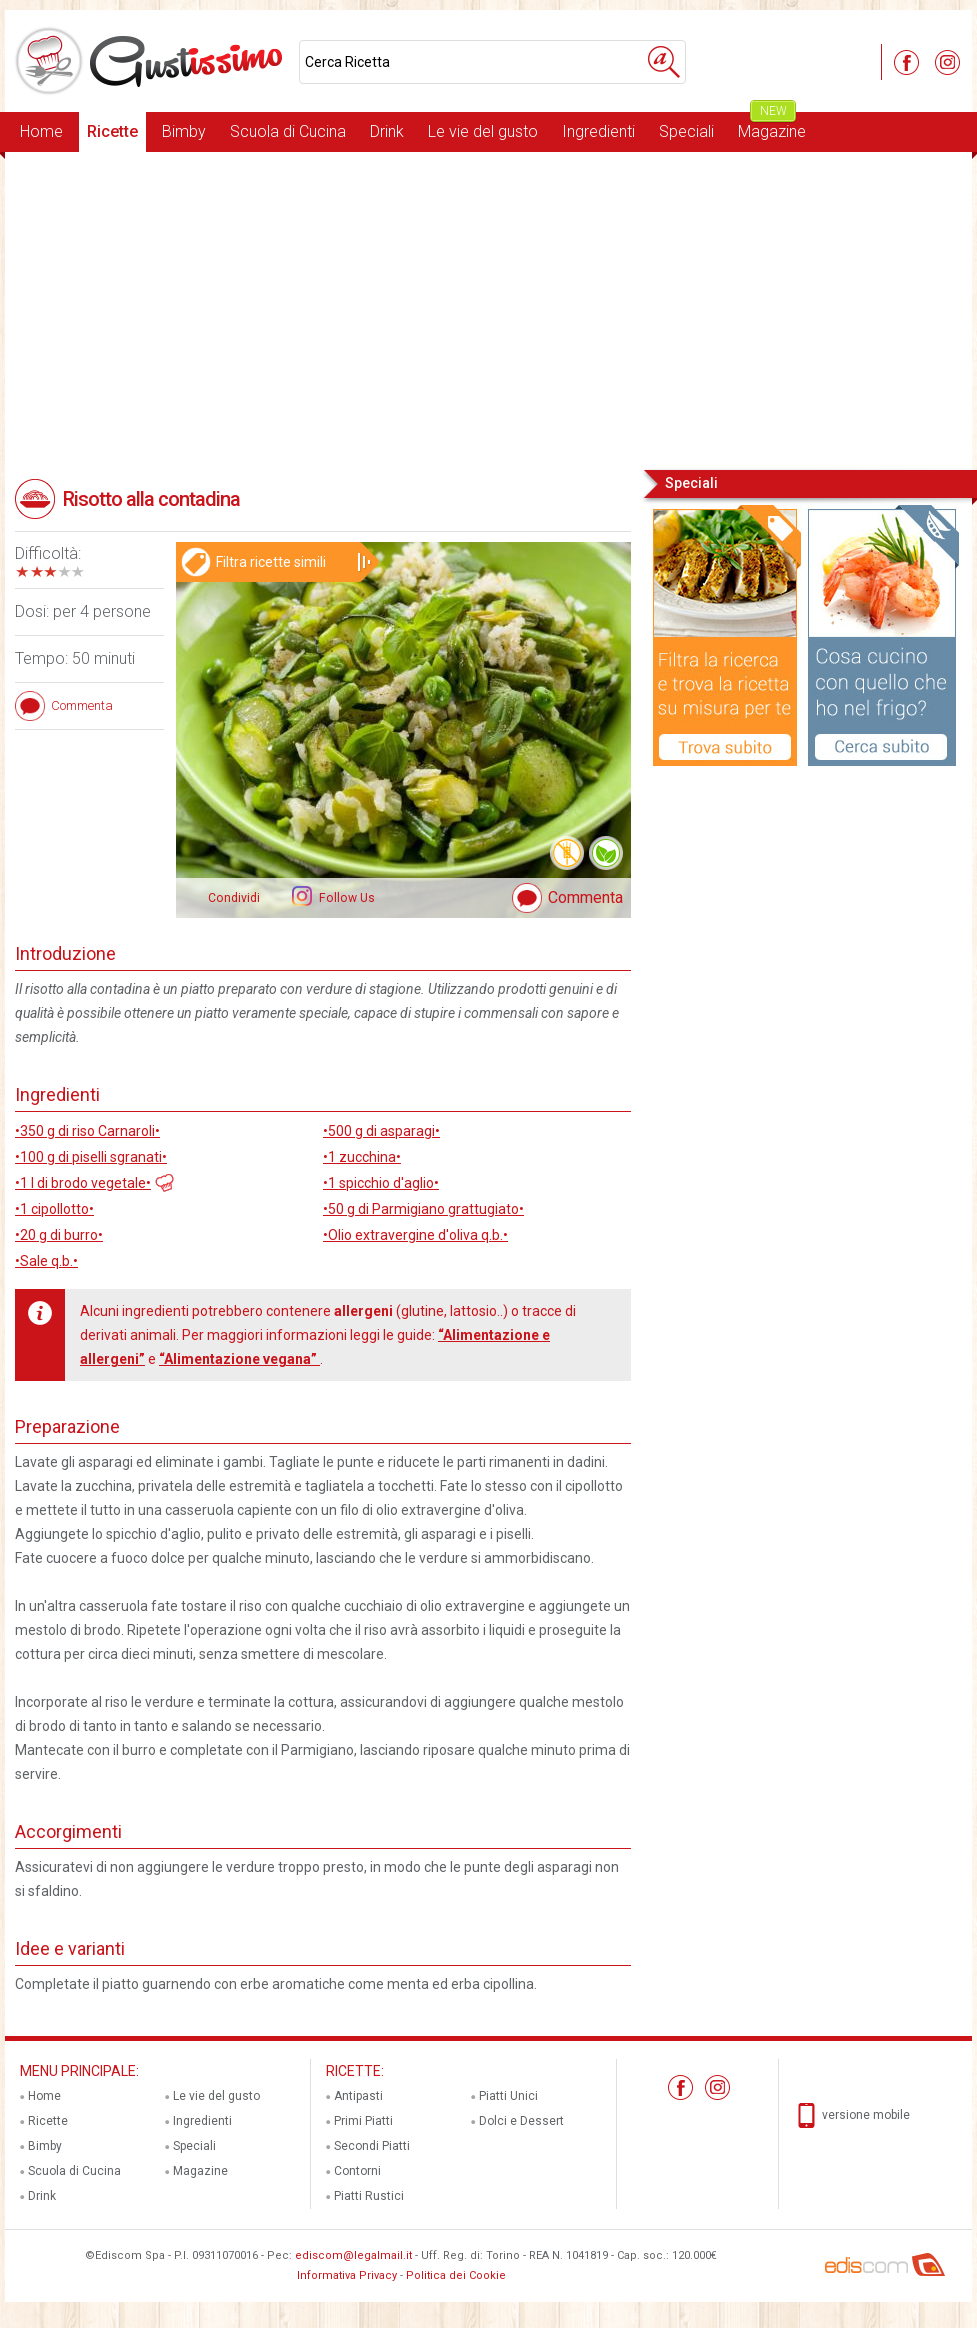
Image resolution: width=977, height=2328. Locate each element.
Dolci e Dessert (521, 2121)
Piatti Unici (508, 2096)
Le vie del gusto (483, 131)
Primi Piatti (363, 2121)
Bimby (184, 131)
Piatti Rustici (369, 2196)
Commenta (585, 897)
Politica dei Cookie (456, 2275)
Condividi (234, 898)
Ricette (112, 131)
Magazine (772, 126)
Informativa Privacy (347, 2275)
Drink (387, 131)
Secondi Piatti (372, 2146)
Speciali (686, 131)
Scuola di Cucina (288, 131)
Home (41, 131)
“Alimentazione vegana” (239, 1359)
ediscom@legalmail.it (353, 2255)
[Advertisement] (488, 309)
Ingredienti (598, 131)
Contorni (357, 2171)
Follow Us (345, 898)
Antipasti (358, 2096)
